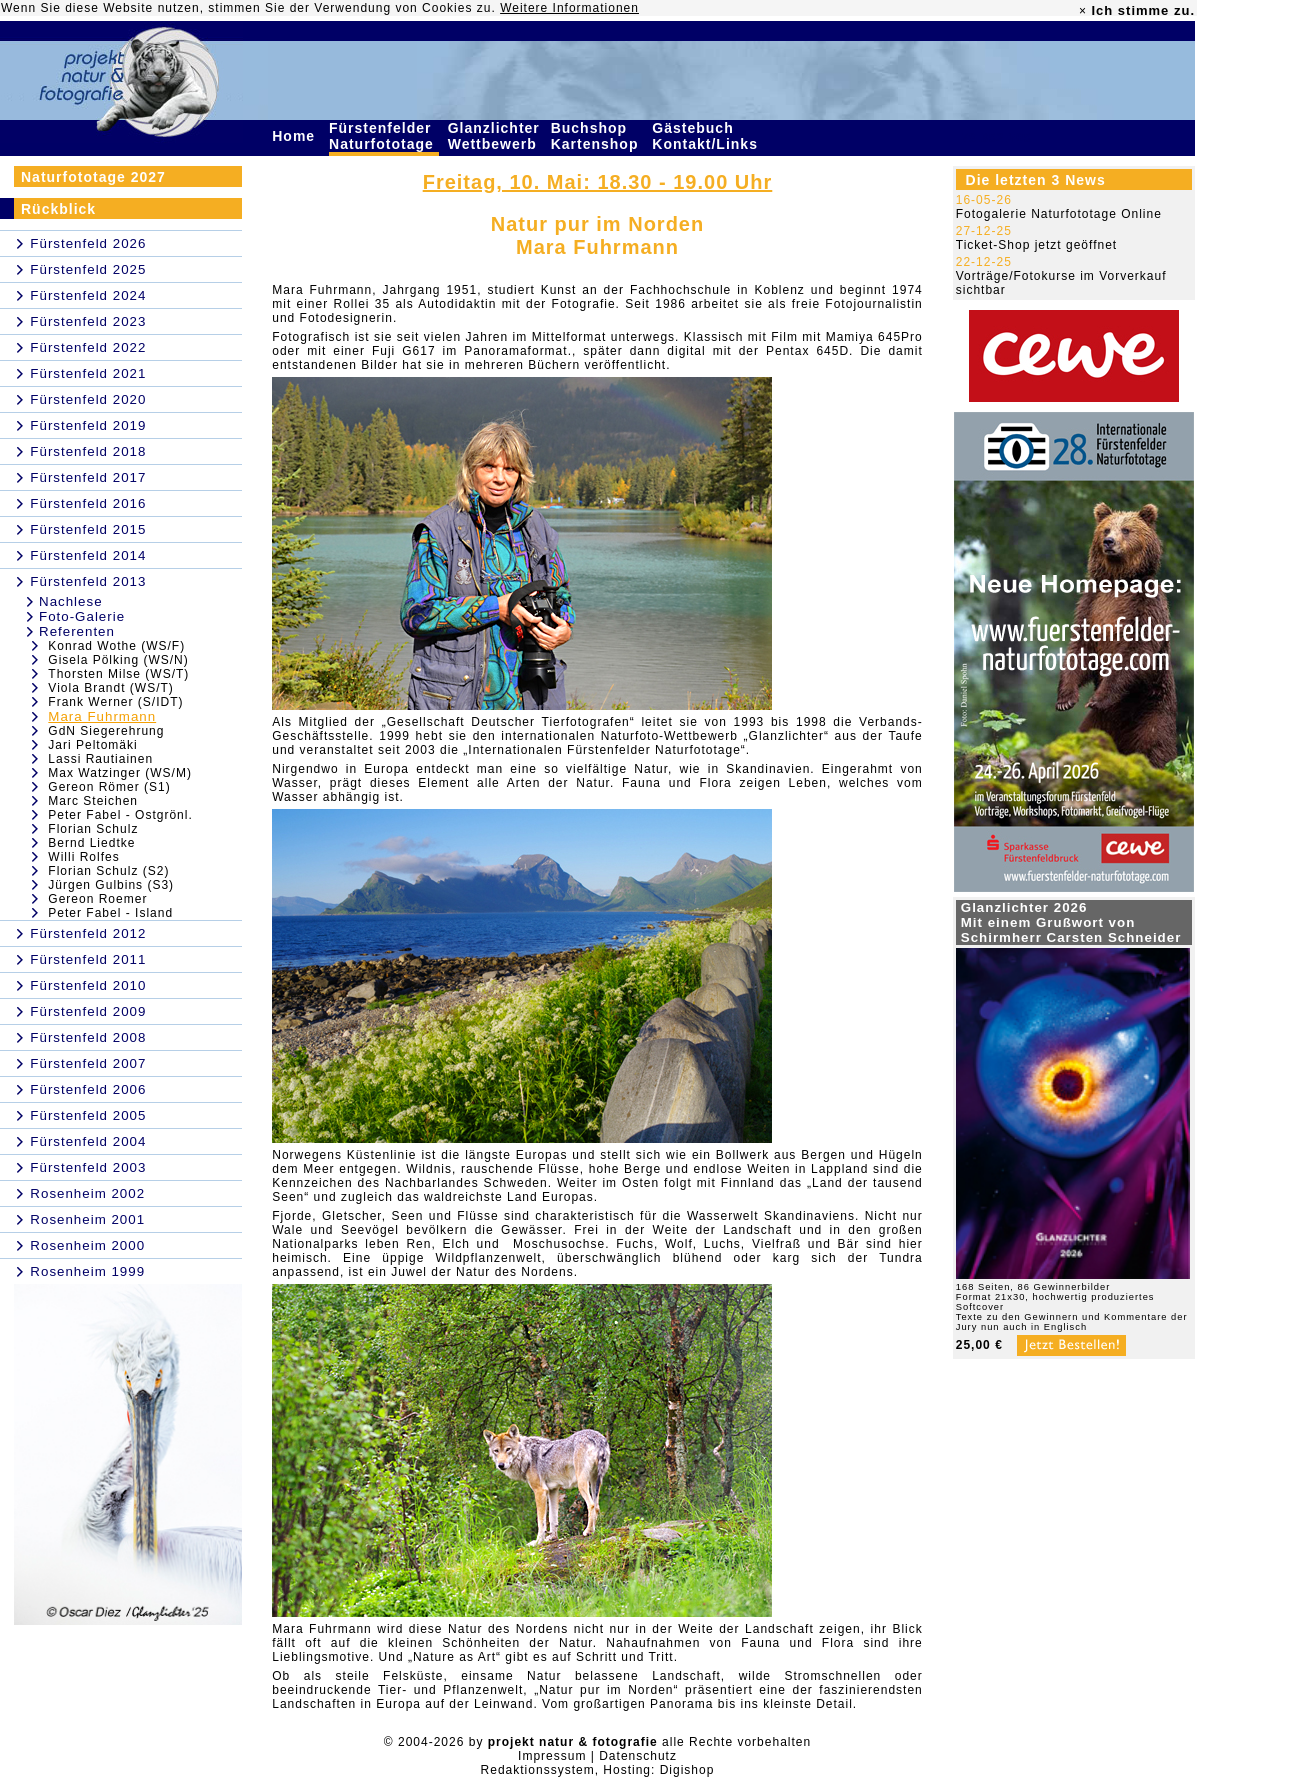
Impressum (552, 1756)
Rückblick (58, 209)
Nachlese (71, 601)
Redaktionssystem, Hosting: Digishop (598, 1770)
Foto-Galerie (82, 616)
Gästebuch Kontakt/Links (707, 136)
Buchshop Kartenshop (597, 136)
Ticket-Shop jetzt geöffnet (1036, 245)
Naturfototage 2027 (93, 177)
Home (296, 136)
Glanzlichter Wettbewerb (495, 136)
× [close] (1083, 11)
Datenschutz (638, 1756)
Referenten (77, 631)
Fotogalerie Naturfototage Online (1059, 214)
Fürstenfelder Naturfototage (384, 136)
